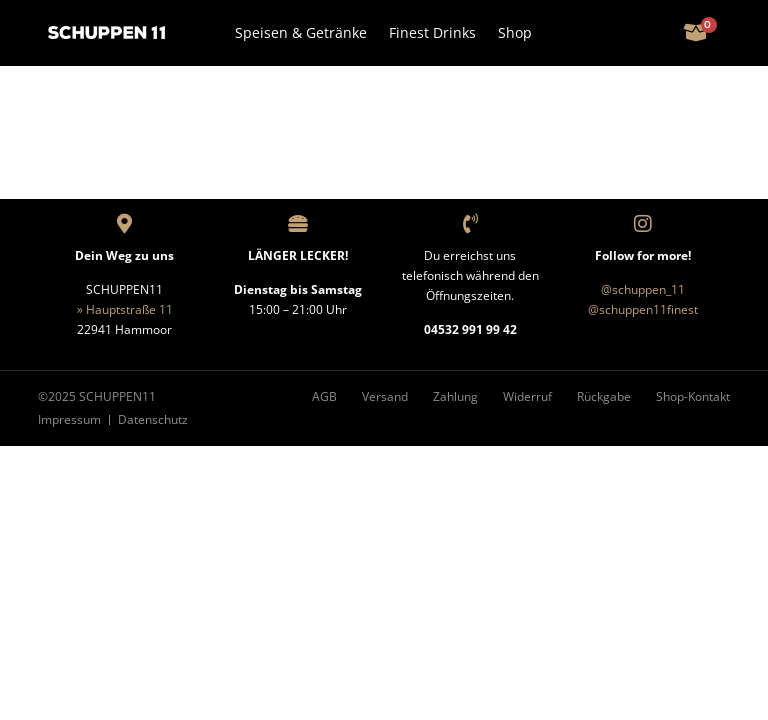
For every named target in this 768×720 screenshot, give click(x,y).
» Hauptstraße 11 (125, 309)
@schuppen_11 (643, 289)
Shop (515, 32)
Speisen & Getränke (301, 32)
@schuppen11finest (643, 309)
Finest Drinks (432, 32)
